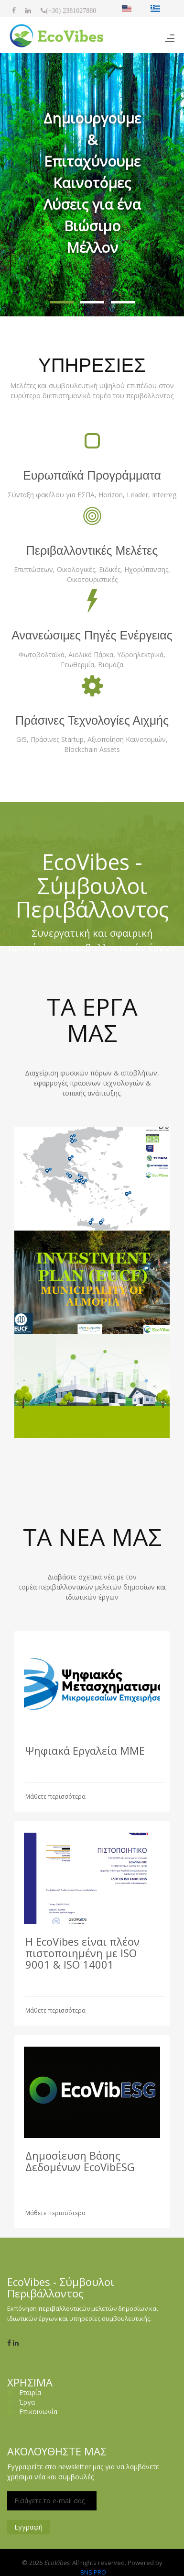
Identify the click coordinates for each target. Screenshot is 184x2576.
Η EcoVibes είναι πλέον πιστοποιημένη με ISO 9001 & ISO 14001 (82, 1952)
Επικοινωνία (38, 2411)
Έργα (27, 2402)
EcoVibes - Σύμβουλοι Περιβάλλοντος (92, 885)
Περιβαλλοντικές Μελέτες (92, 550)
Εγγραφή (28, 2526)
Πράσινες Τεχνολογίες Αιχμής (92, 720)
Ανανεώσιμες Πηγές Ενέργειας (92, 635)
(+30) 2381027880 (71, 10)
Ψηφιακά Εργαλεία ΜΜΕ (85, 1750)
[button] (61, 302)
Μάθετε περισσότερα (55, 1796)
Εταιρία (30, 2392)
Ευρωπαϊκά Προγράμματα (92, 475)
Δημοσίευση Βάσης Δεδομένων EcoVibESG (80, 2161)
